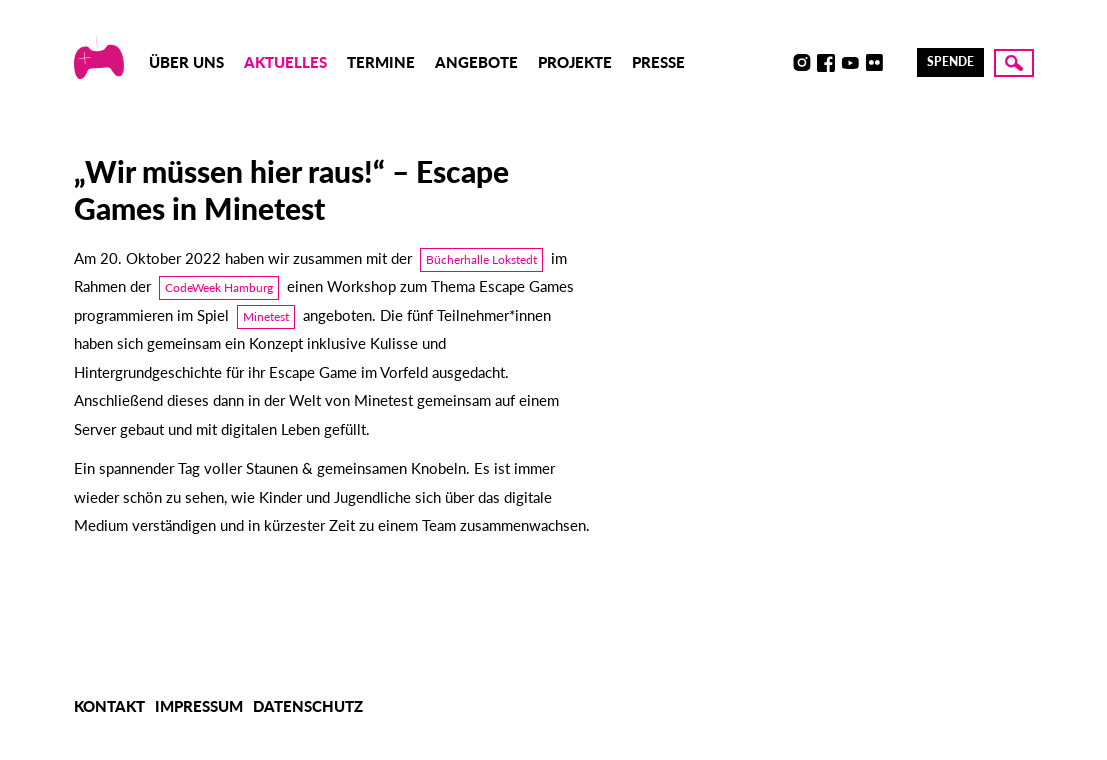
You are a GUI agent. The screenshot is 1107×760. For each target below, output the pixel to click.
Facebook (826, 63)
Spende (950, 61)
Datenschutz (308, 706)
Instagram (802, 63)
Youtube (850, 63)
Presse (658, 62)
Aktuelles (285, 62)
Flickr (874, 63)
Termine (381, 62)
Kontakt (109, 706)
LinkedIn (898, 63)
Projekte (575, 62)
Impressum (199, 706)
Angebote (476, 62)
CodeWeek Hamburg (219, 287)
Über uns (186, 62)
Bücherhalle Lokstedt (481, 259)
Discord (778, 63)
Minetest (266, 316)
